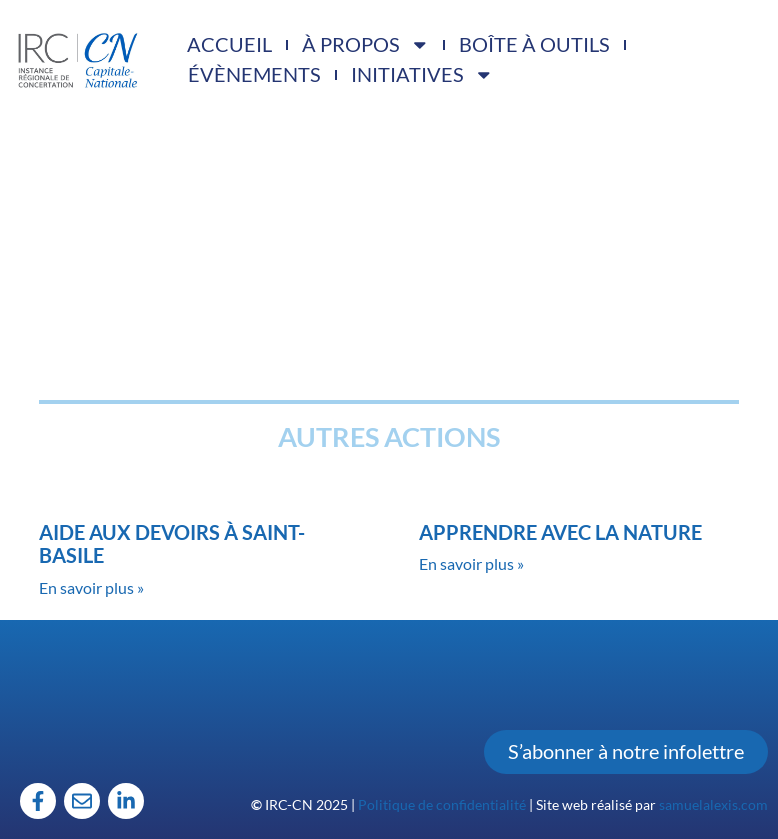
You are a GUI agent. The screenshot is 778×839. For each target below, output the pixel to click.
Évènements (254, 74)
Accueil (229, 44)
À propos (366, 45)
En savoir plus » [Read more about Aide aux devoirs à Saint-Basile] (91, 587)
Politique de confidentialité (442, 804)
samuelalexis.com (713, 804)
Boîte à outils (534, 44)
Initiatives (422, 75)
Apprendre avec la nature (560, 532)
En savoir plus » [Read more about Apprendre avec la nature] (471, 563)
